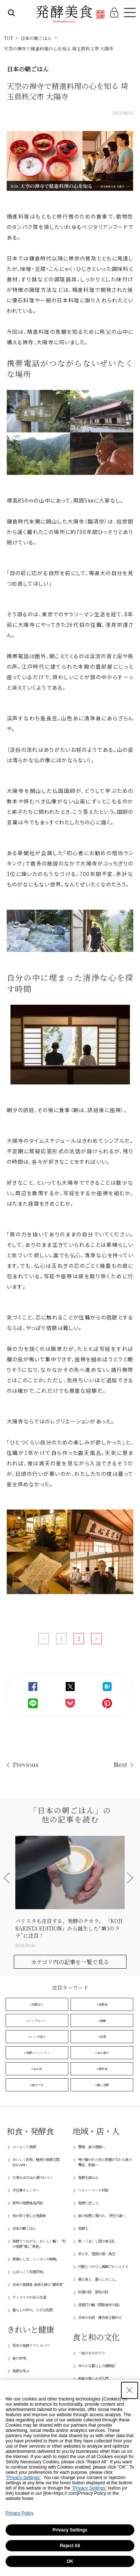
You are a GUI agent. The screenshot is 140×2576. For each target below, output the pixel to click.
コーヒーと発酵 (24, 2146)
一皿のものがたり (91, 2353)
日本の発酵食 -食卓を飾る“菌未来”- (38, 2284)
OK (70, 2561)
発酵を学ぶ (20, 2371)
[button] (8, 1878)
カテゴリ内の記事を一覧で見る (70, 1962)
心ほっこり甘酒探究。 (29, 2271)
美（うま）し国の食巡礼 (96, 2241)
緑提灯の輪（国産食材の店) (98, 2304)
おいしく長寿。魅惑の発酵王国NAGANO (35, 2162)
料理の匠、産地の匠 (93, 2292)
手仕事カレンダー (25, 2190)
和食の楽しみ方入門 (93, 2378)
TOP (8, 38)
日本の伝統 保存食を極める (100, 2317)
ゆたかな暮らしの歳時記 (96, 2365)
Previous (25, 1764)
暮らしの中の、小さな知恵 (32, 2310)
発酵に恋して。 (90, 2203)
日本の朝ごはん (36, 38)
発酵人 (83, 2228)
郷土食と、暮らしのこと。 (98, 2279)
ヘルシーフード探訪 (93, 2190)
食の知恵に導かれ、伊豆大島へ (101, 2215)
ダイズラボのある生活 (29, 2297)
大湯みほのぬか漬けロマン (32, 2177)
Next (120, 1764)
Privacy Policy (20, 2513)
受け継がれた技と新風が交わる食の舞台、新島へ (105, 2162)
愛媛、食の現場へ (91, 2146)
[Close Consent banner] (129, 2390)
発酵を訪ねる (88, 2177)
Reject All (70, 2545)
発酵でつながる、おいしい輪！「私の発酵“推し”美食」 (39, 2243)
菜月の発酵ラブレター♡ (30, 2345)
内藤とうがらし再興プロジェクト (103, 2266)
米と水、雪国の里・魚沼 (96, 2253)
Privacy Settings (70, 2530)
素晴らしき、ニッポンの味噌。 (35, 2259)
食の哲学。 (20, 2358)
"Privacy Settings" (23, 2477)
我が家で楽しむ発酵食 (29, 2215)
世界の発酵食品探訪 (27, 2203)
